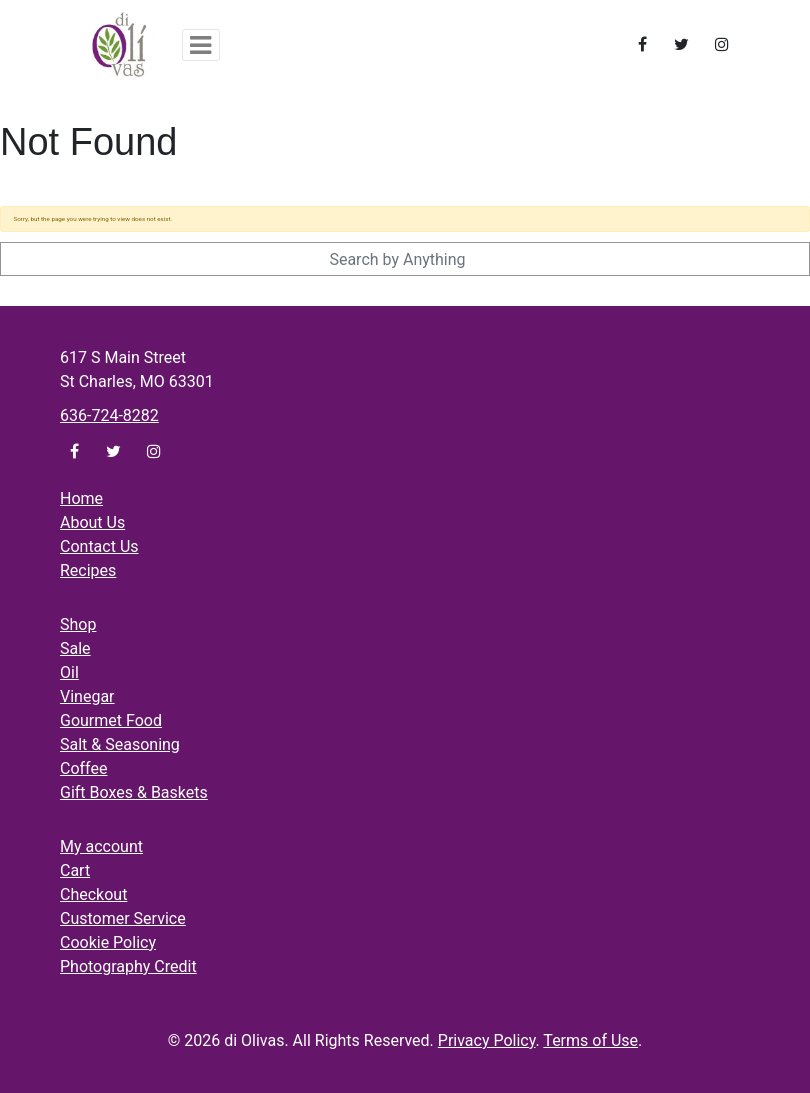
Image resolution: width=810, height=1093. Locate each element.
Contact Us (99, 546)
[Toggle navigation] (201, 45)
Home (81, 498)
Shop (78, 624)
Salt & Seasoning (120, 744)
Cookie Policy (108, 942)
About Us (92, 522)
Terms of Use (590, 1040)
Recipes (88, 570)
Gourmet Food (111, 720)
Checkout (93, 894)
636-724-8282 (109, 415)
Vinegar (87, 696)
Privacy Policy (487, 1040)
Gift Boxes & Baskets (134, 792)
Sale (75, 648)
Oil (69, 672)
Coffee (83, 768)
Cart (75, 870)
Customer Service (123, 918)
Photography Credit (128, 966)
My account (101, 846)
